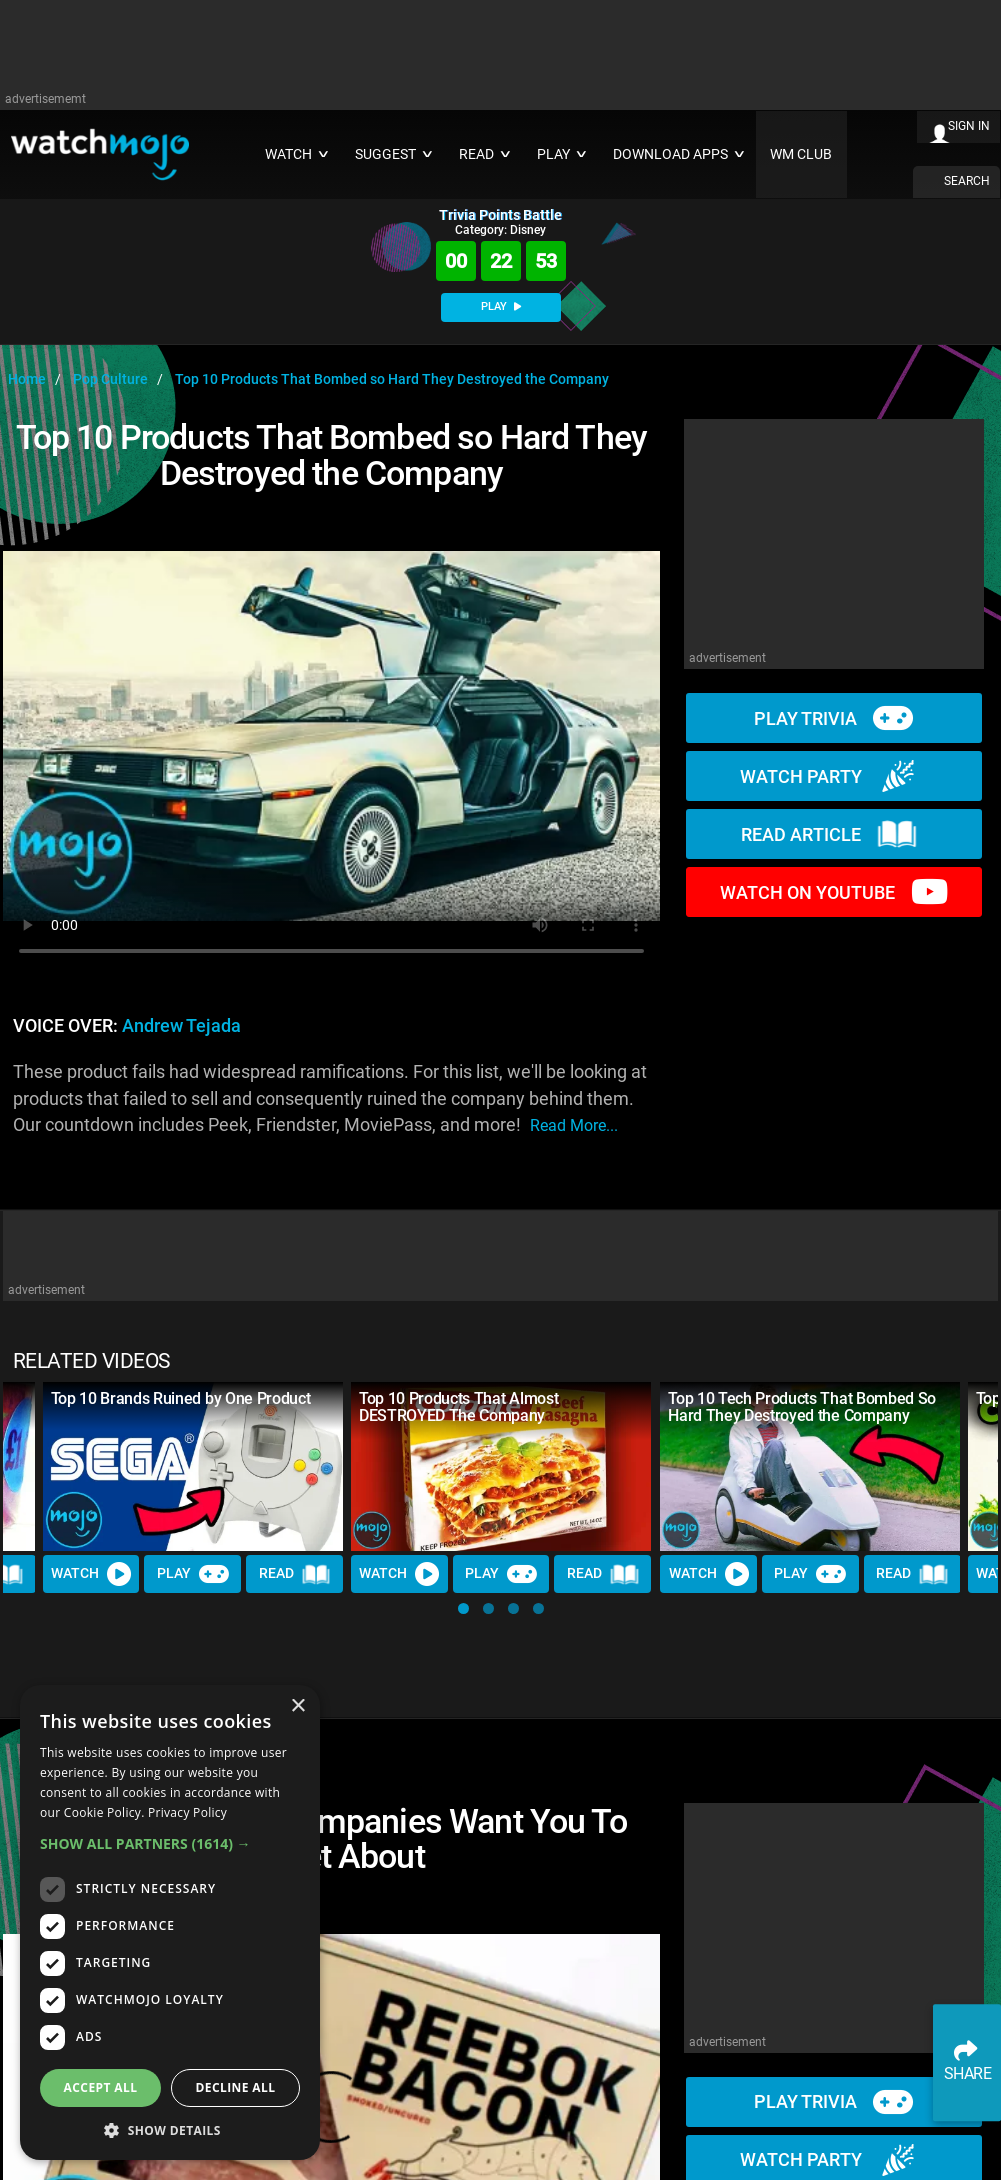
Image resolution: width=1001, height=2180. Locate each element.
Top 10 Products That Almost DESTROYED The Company (458, 1407)
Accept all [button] (101, 2087)
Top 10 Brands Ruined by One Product (181, 1398)
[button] (463, 1608)
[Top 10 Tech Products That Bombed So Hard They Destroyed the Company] (810, 1466)
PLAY (501, 306)
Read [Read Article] (295, 1574)
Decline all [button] (236, 2087)
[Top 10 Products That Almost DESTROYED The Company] (501, 1466)
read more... (574, 1125)
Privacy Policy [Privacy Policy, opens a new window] (187, 1812)
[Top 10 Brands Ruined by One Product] (193, 1466)
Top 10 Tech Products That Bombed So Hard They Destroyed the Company (802, 1407)
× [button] (297, 1706)
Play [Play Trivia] (193, 1574)
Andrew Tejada (181, 1026)
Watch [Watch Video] (91, 1574)
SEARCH (967, 181)
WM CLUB (801, 154)
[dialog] (170, 1922)
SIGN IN (969, 126)
